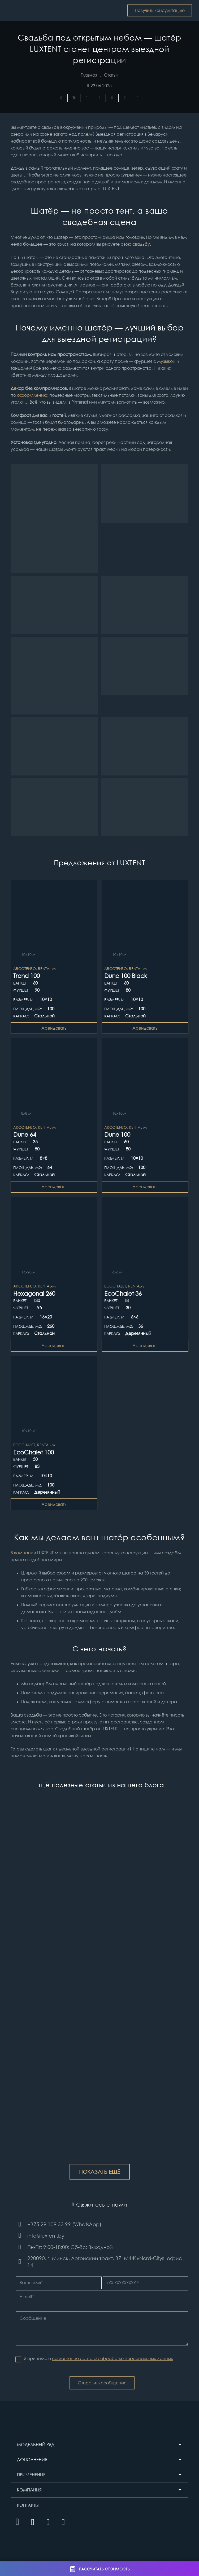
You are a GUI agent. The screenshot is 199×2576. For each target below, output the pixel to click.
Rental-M (47, 968)
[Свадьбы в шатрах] (144, 605)
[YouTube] (33, 2522)
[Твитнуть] (74, 98)
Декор (17, 388)
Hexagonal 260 (34, 1293)
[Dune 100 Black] (145, 883)
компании (25, 1552)
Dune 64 (24, 1134)
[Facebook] (48, 2522)
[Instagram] (17, 2522)
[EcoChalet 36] (145, 1200)
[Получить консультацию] (159, 11)
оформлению (32, 395)
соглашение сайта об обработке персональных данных (112, 2358)
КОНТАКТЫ (28, 2505)
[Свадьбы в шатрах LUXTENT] (144, 746)
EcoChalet (115, 1286)
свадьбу (141, 244)
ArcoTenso (24, 968)
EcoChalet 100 (33, 1452)
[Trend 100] (54, 883)
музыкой (166, 361)
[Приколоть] (99, 98)
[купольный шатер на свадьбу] (144, 493)
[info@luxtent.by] (21, 2235)
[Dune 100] (145, 1041)
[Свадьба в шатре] (54, 519)
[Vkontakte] (63, 2522)
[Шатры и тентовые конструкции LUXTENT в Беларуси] (31, 10)
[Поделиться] (61, 98)
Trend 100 (26, 975)
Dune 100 (117, 1134)
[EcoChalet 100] (54, 1359)
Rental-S (136, 1286)
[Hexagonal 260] (54, 1200)
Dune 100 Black (125, 975)
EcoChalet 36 (123, 1293)
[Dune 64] (54, 1041)
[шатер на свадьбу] (54, 676)
